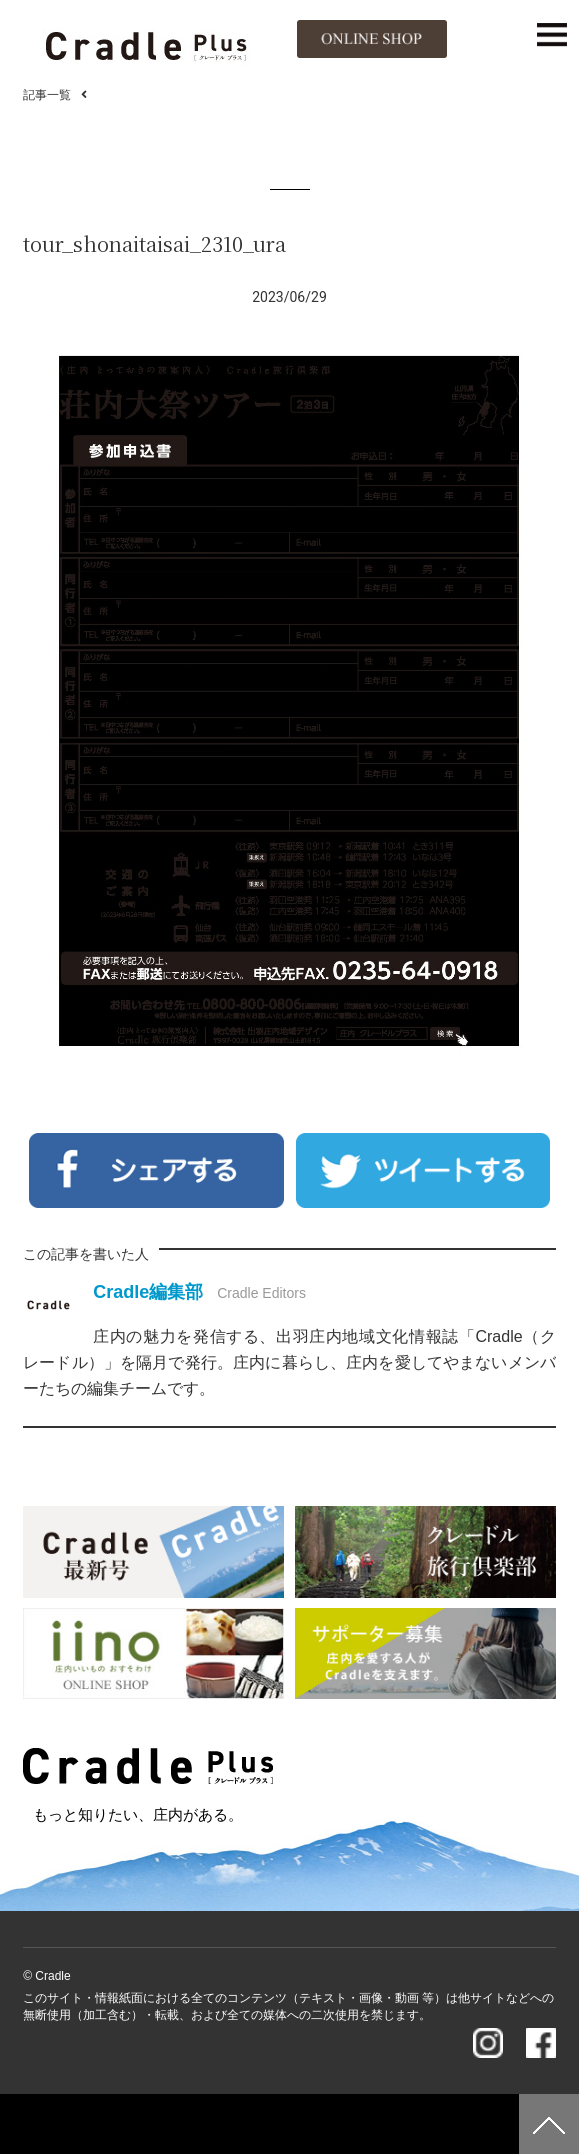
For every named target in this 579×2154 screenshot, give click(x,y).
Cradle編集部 (148, 1292)
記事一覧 (47, 95)
